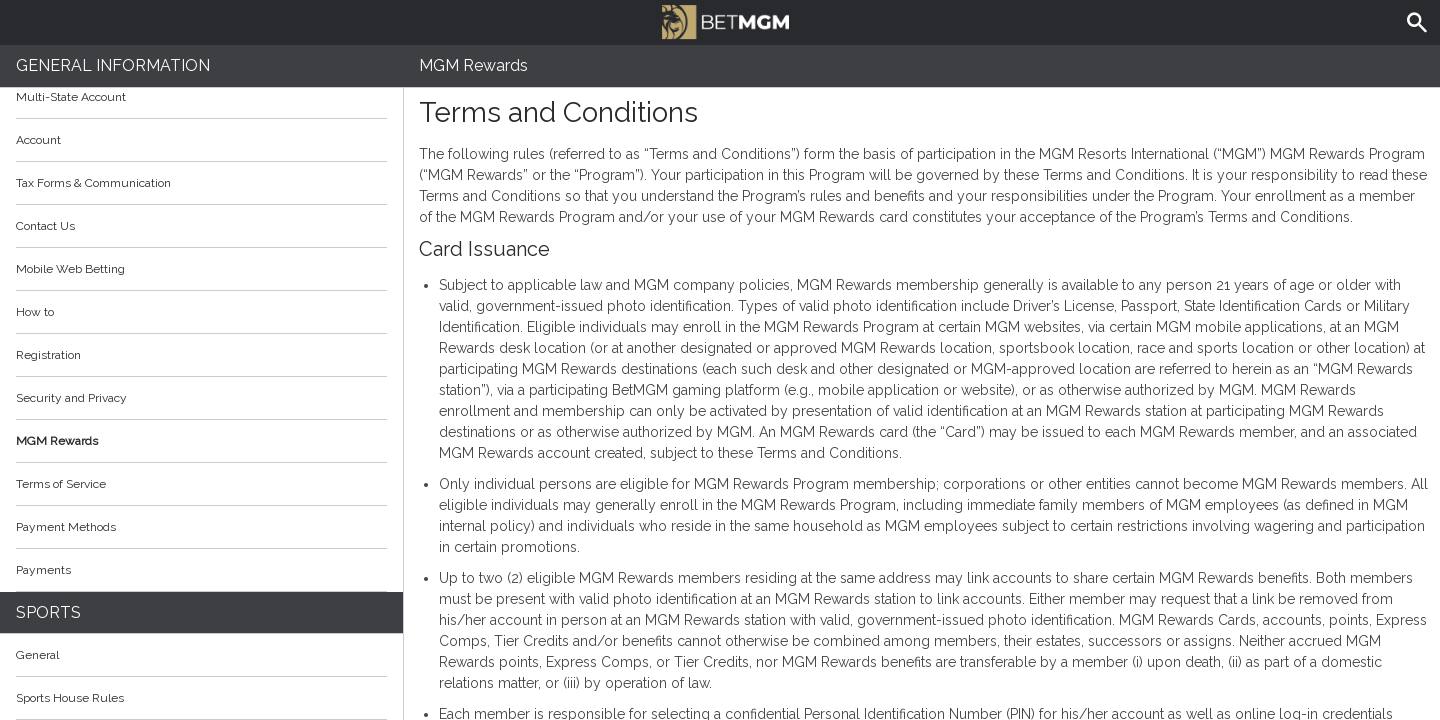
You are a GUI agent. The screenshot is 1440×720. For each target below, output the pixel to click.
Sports (48, 612)
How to (201, 312)
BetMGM (725, 20)
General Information (113, 65)
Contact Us (45, 226)
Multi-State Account (71, 97)
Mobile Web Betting (70, 269)
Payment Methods (201, 527)
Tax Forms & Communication (201, 183)
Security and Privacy (71, 398)
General (37, 655)
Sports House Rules (70, 698)
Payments (201, 570)
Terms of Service (201, 484)
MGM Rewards (57, 441)
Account (201, 140)
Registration (48, 355)
